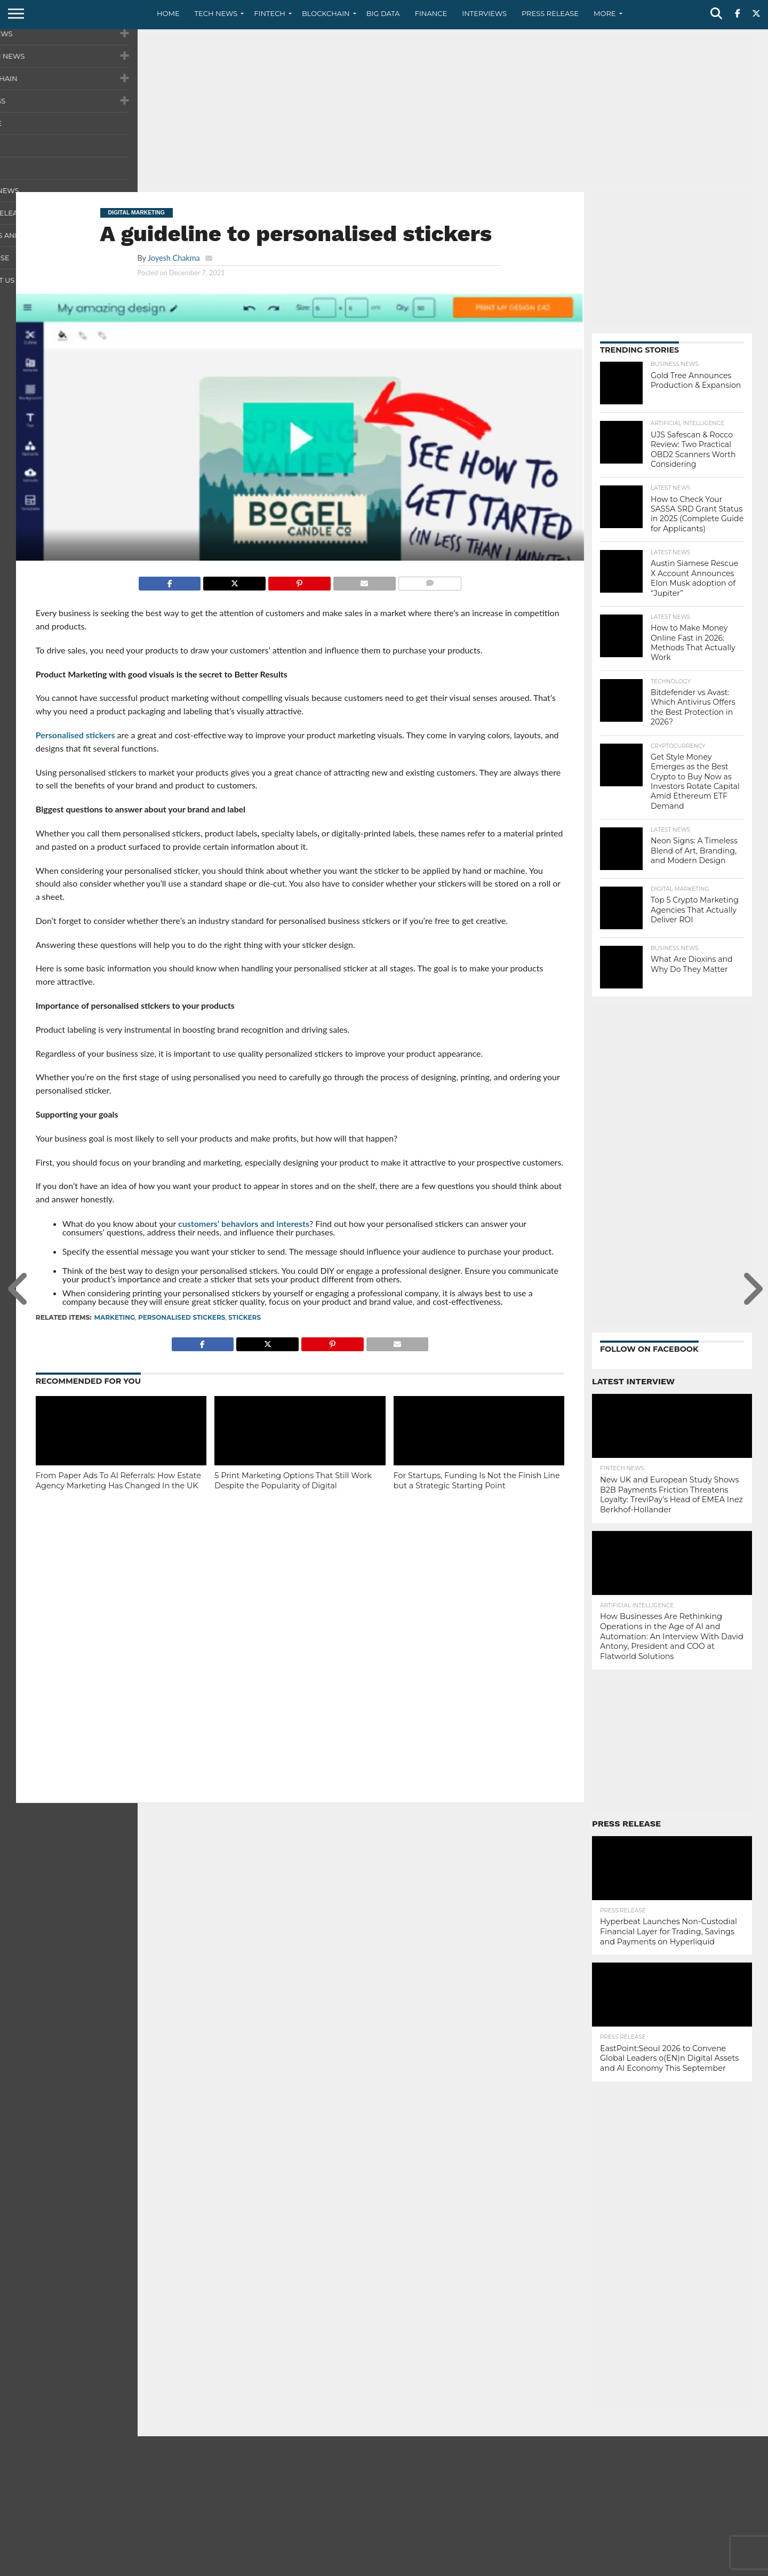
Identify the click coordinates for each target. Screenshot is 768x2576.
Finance (431, 13)
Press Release (550, 13)
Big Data (383, 13)
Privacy (662, 2567)
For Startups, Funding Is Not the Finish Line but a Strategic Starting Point (477, 1480)
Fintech (269, 13)
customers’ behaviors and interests (243, 1223)
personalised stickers (181, 1317)
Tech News (216, 13)
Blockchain (326, 13)
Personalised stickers (75, 735)
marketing (114, 1317)
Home (168, 13)
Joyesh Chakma (174, 257)
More (604, 13)
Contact (624, 2567)
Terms (696, 2567)
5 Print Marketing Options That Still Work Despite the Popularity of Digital (293, 1480)
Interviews (484, 13)
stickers (244, 1317)
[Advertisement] (384, 109)
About (588, 2567)
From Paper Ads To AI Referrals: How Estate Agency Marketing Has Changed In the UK (118, 1480)
